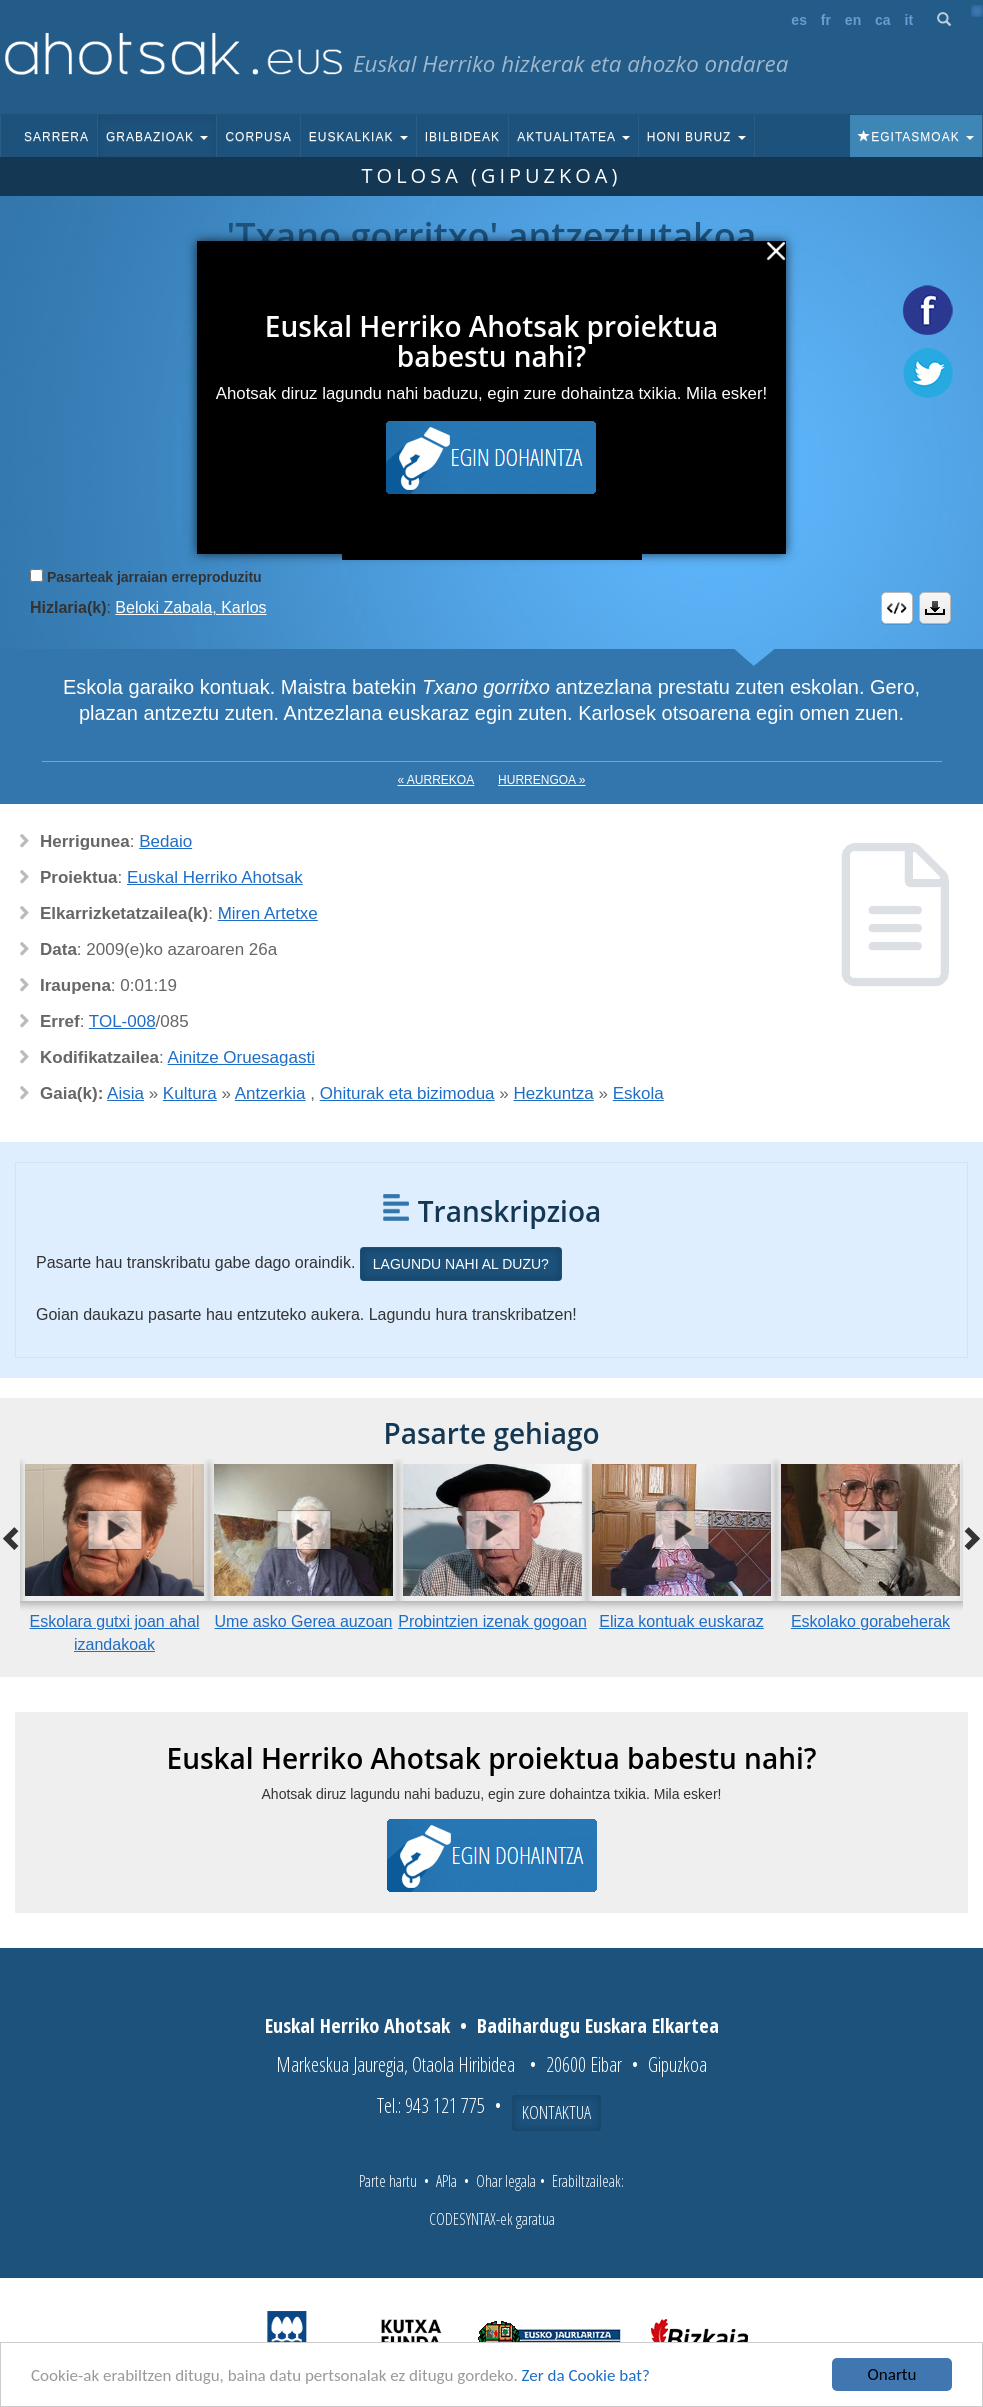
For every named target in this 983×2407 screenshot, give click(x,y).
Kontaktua (556, 2112)
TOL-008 (122, 1021)
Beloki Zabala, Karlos (190, 607)
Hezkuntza (553, 1093)
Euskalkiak (358, 137)
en (853, 20)
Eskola (638, 1093)
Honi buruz (696, 137)
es (799, 20)
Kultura (190, 1093)
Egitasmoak (916, 137)
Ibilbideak (462, 137)
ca (883, 20)
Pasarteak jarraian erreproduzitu (154, 577)
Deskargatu (935, 608)
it (909, 20)
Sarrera (56, 137)
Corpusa (258, 137)
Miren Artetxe (268, 913)
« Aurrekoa (436, 780)
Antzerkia (270, 1093)
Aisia (125, 1093)
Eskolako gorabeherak (870, 1621)
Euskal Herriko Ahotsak (215, 877)
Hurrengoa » (541, 780)
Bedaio (165, 841)
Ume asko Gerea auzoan (304, 1621)
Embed (897, 608)
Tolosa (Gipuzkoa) (492, 175)
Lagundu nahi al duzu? (461, 1264)
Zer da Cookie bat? (586, 2375)
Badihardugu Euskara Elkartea (598, 2025)
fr (826, 20)
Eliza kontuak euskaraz (681, 1621)
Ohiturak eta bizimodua (407, 1093)
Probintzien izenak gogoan (492, 1621)
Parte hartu (388, 2181)
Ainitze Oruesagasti (241, 1057)
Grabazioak (157, 137)
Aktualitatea (573, 137)
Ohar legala (506, 2181)
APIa (446, 2181)
